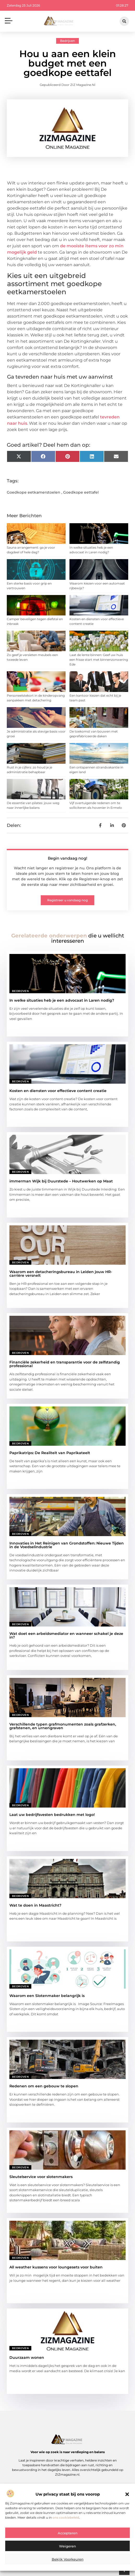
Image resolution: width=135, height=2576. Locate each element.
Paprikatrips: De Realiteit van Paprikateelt (49, 1452)
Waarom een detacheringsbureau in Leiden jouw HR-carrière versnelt (60, 1273)
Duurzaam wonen (26, 2357)
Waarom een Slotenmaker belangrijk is (47, 1995)
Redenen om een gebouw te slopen (43, 2086)
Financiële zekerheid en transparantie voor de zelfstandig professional (64, 1364)
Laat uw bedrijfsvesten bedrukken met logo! (52, 1814)
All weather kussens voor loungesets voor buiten (56, 2267)
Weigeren (67, 2546)
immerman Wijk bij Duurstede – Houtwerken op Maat (61, 1181)
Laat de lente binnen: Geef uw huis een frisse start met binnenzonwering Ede (98, 659)
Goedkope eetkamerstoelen (33, 492)
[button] (127, 2494)
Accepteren (68, 2533)
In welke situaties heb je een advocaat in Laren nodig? (61, 1000)
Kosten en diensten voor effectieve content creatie (58, 1090)
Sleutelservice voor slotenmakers (41, 2176)
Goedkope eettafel (81, 492)
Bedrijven (67, 41)
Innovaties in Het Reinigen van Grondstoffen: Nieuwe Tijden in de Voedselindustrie (66, 1545)
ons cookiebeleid (65, 2517)
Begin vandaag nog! (67, 858)
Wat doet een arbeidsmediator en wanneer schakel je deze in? (66, 1635)
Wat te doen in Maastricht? (35, 1905)
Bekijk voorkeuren (68, 2559)
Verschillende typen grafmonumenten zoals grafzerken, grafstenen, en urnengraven (62, 1726)
